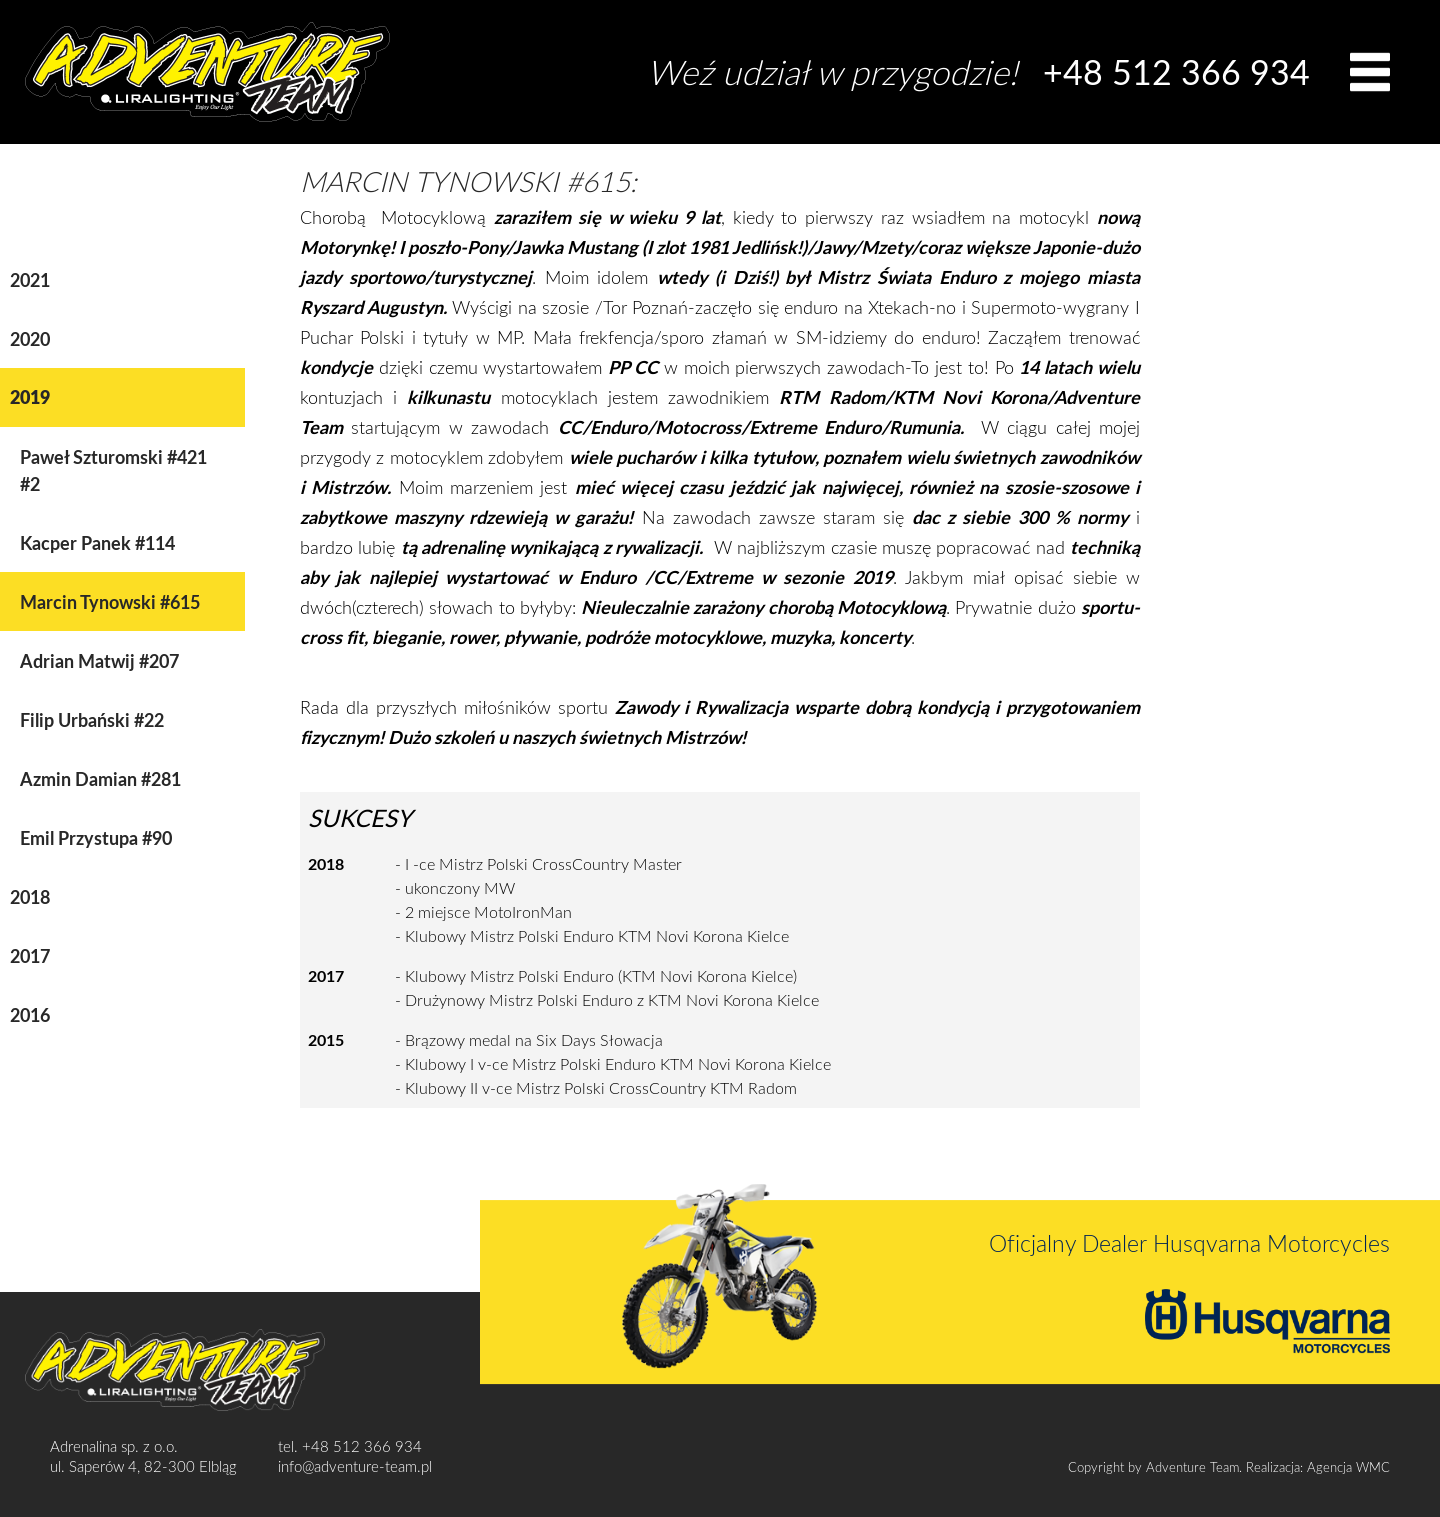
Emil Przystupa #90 (96, 837)
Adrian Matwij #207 (99, 660)
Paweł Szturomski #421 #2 (113, 470)
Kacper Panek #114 (97, 542)
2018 (30, 896)
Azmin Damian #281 (100, 778)
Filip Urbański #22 (92, 719)
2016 (30, 1014)
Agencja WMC (1348, 1467)
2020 (30, 338)
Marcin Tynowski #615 (110, 601)
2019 (30, 397)
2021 (30, 279)
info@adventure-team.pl (355, 1466)
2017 (30, 955)
